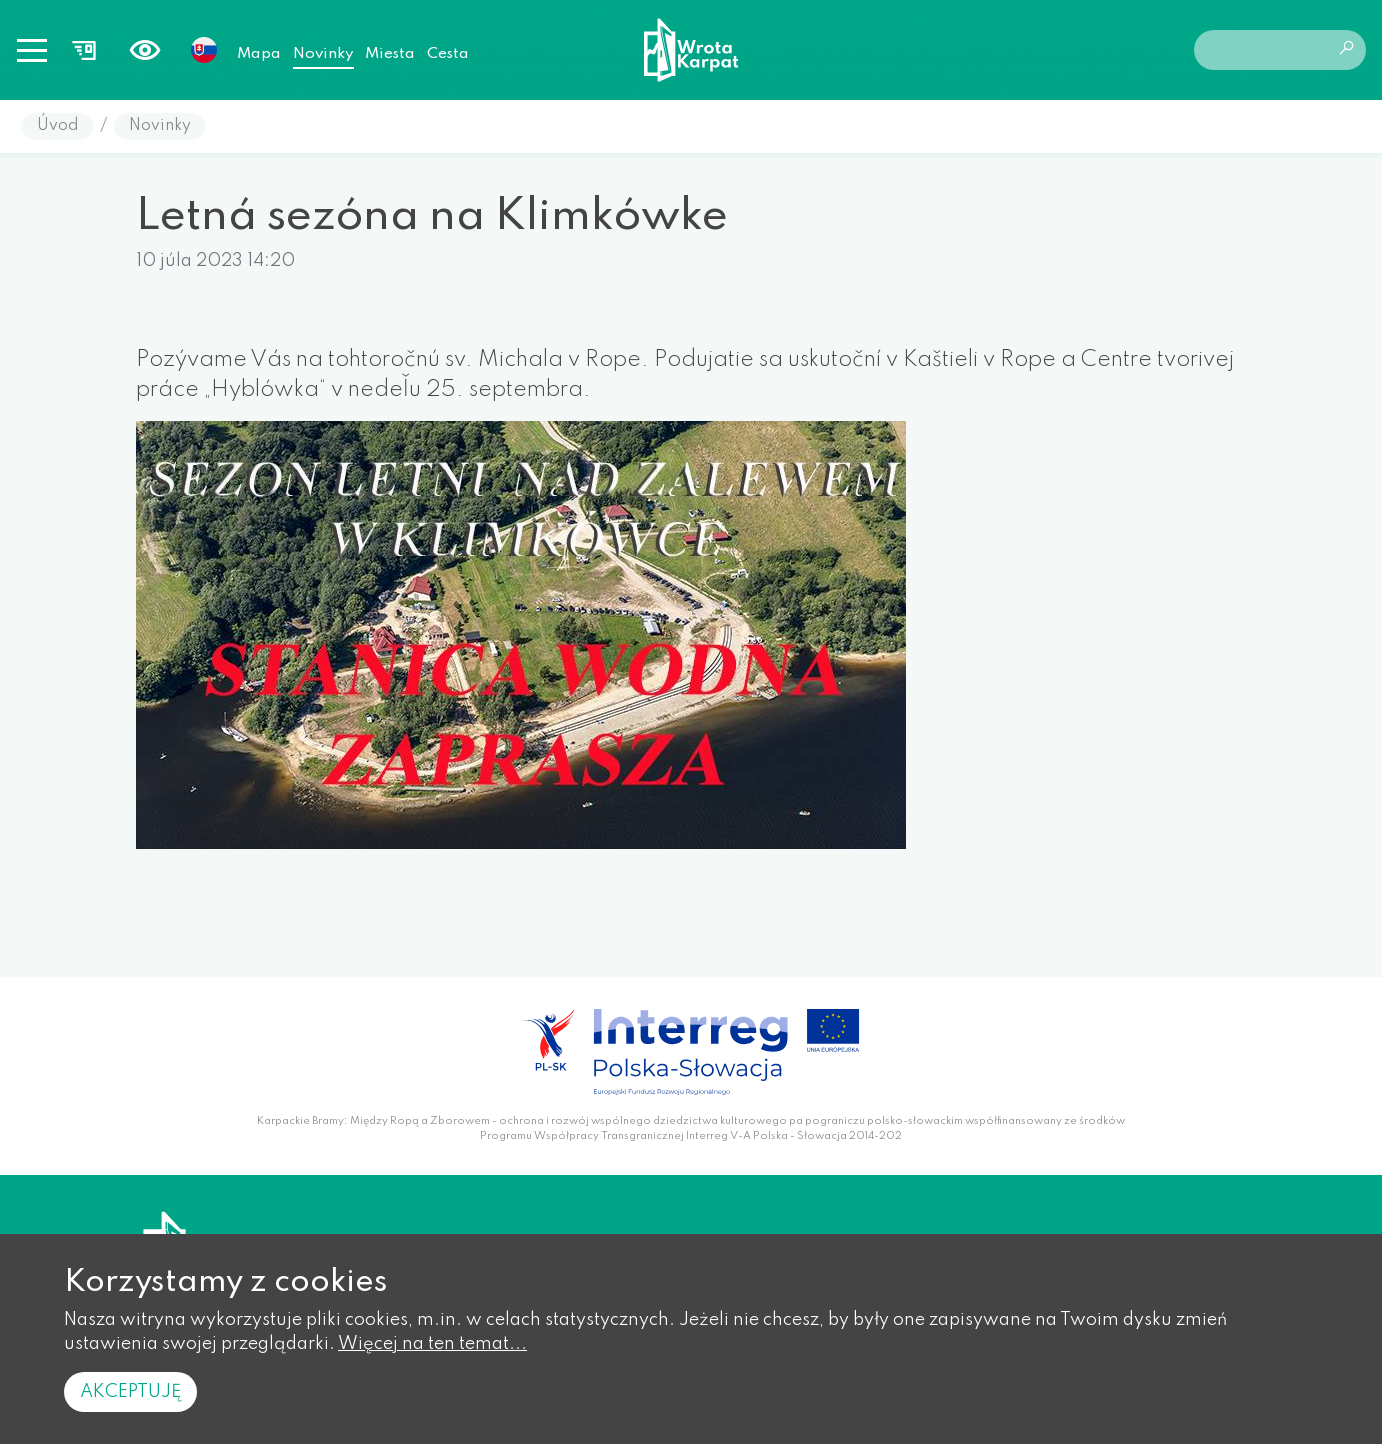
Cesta (448, 54)
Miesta (390, 54)
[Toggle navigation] (32, 50)
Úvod (58, 126)
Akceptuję (130, 1392)
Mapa (259, 54)
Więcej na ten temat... (432, 1344)
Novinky (323, 54)
